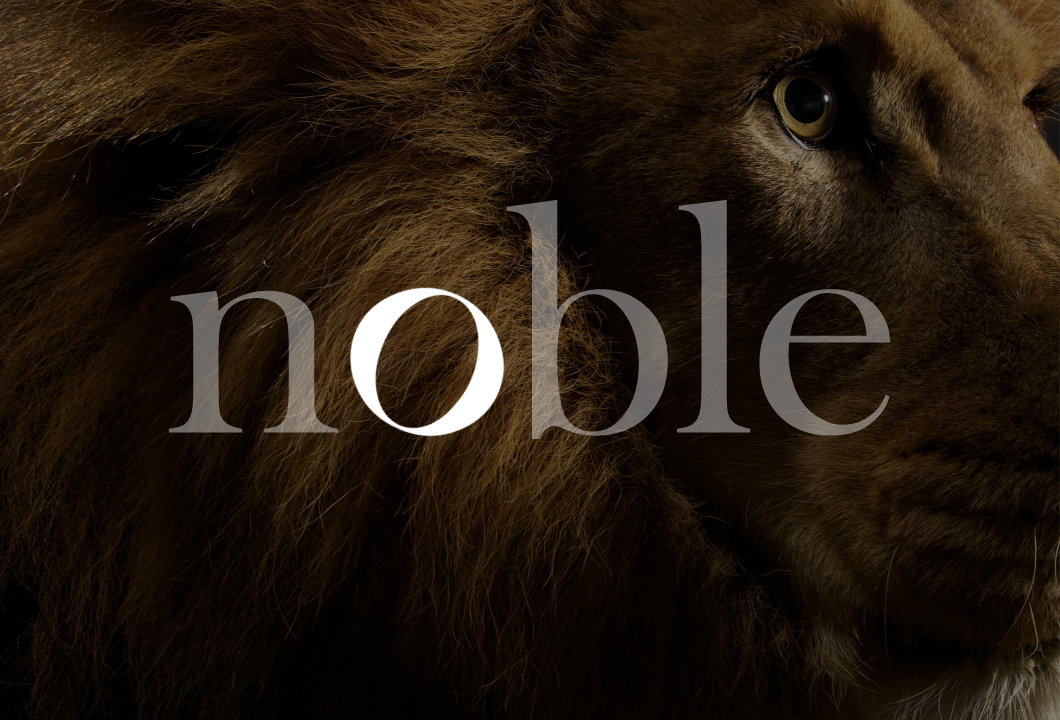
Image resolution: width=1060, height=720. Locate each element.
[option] (530, 360)
